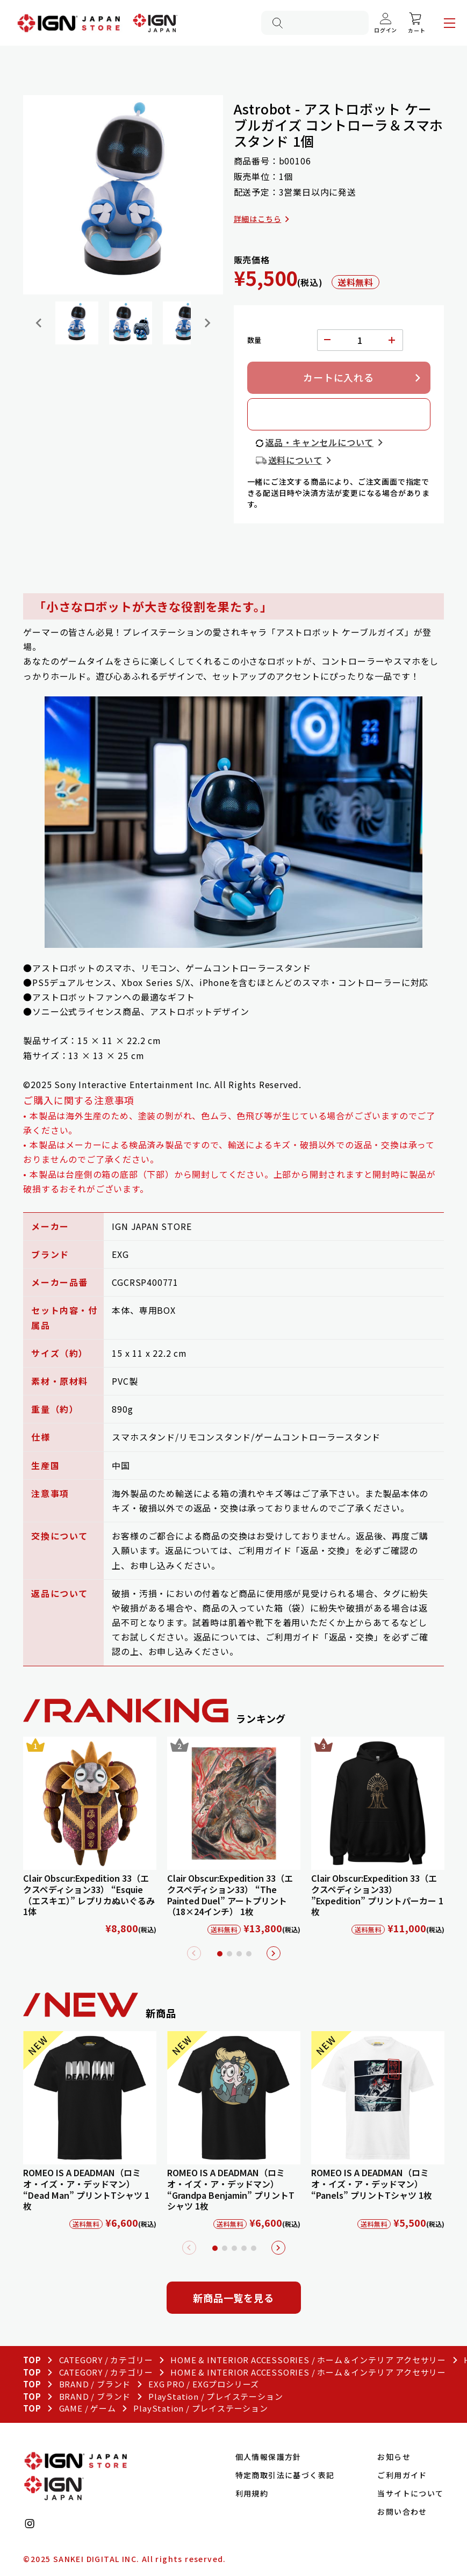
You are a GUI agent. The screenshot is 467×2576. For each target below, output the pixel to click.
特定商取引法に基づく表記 (285, 2475)
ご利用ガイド (402, 2475)
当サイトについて (410, 2493)
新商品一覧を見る (233, 2298)
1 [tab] (219, 1953)
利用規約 (252, 2493)
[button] (76, 322)
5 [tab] (253, 2248)
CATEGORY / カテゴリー (106, 2359)
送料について (295, 460)
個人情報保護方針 (268, 2456)
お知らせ (394, 2456)
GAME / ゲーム (87, 2408)
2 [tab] (229, 1953)
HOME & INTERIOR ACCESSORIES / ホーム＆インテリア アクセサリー (308, 2359)
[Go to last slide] (39, 323)
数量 (254, 340)
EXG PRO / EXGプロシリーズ (203, 2384)
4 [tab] (249, 1953)
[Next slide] (207, 323)
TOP (32, 2359)
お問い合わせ (402, 2511)
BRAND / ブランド (95, 2384)
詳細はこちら (258, 218)
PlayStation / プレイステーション (215, 2396)
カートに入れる (338, 377)
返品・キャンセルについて (319, 442)
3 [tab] (239, 1953)
